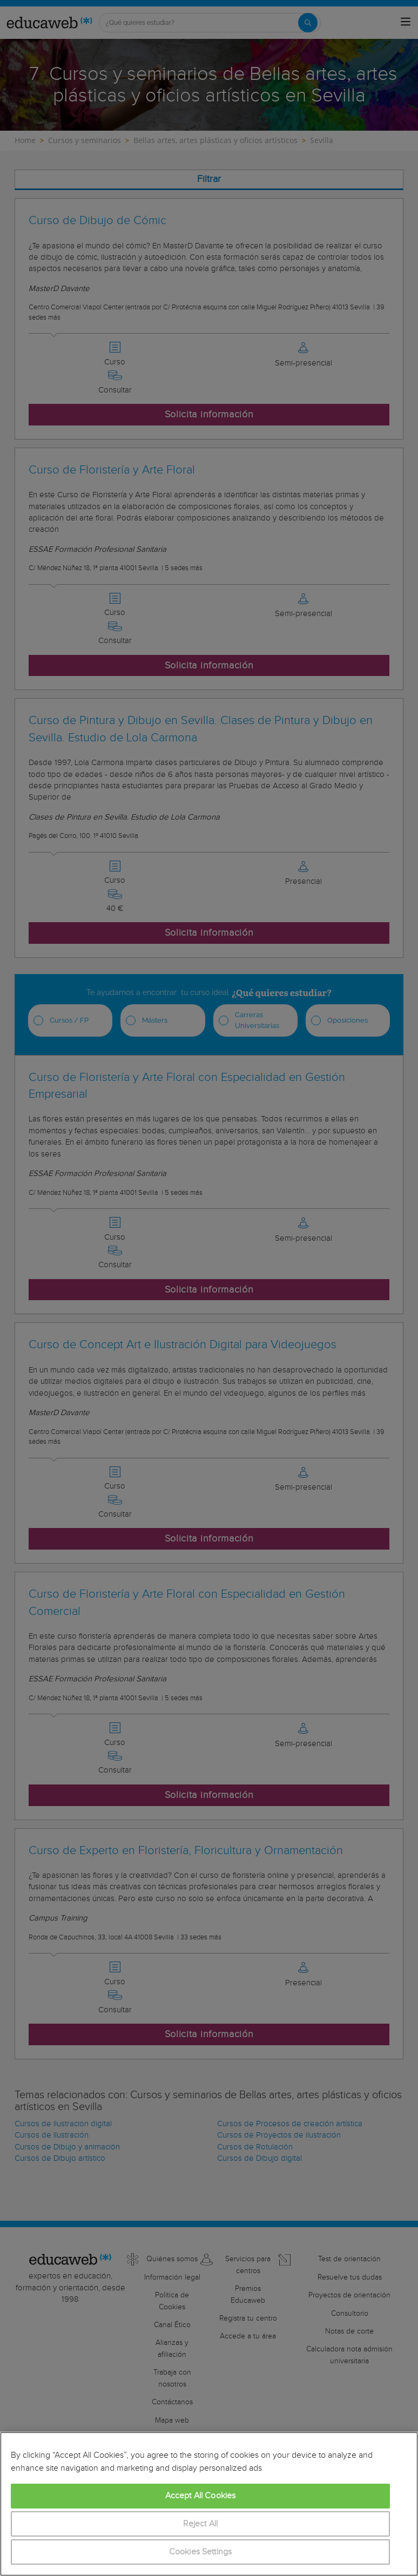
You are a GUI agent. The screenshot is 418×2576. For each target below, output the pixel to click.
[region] (209, 2504)
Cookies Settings (200, 2552)
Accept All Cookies (200, 2496)
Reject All (200, 2524)
